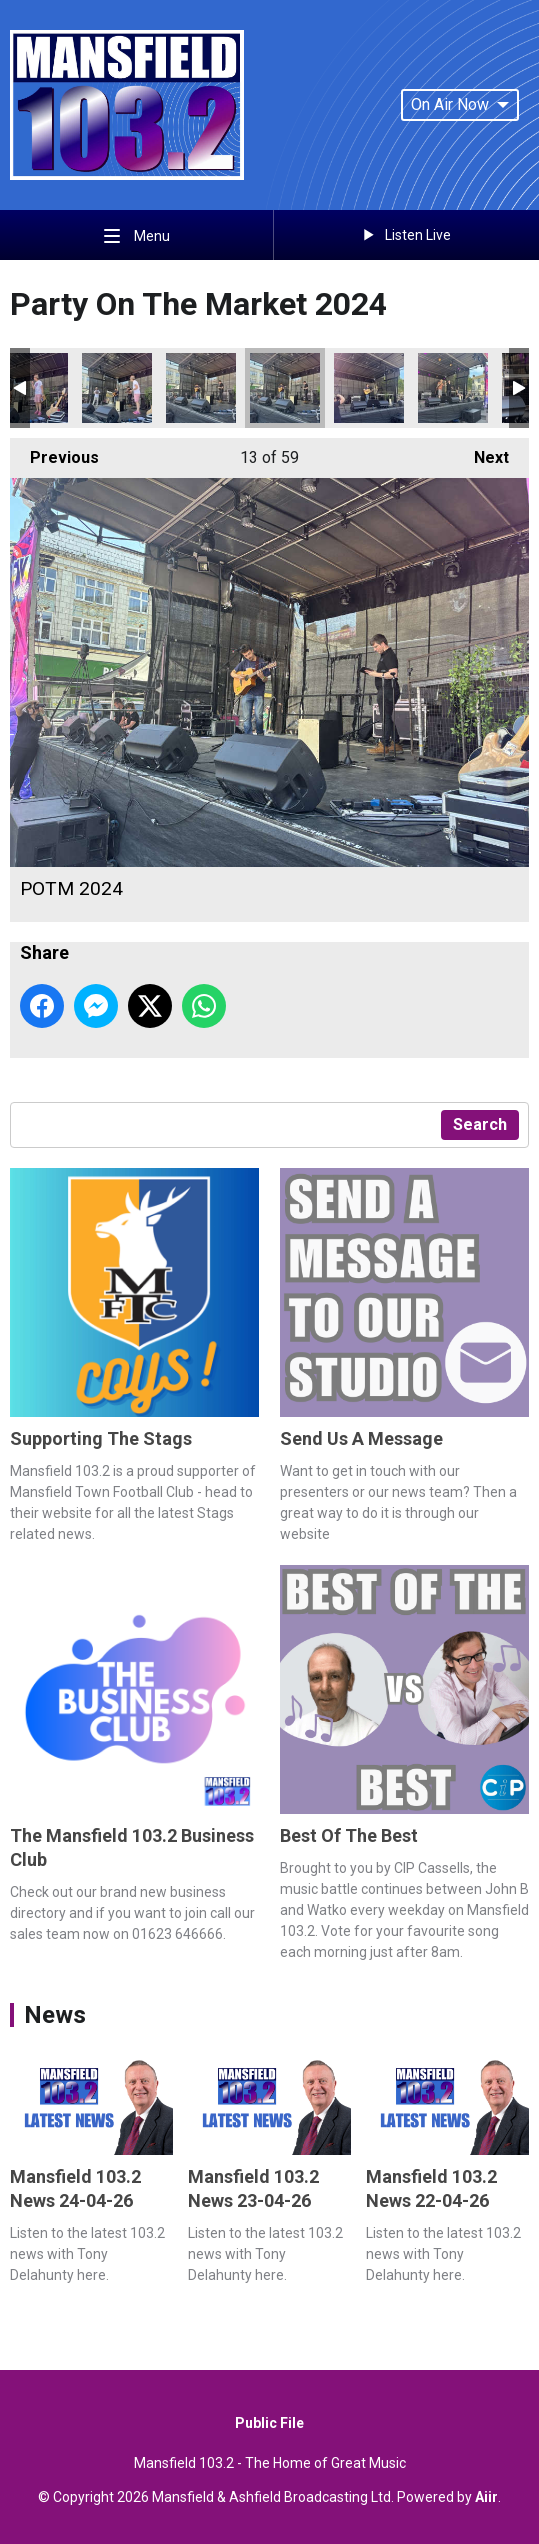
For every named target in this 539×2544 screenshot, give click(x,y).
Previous (54, 452)
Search (480, 1124)
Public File (269, 2423)
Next (481, 452)
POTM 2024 (117, 388)
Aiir (486, 2497)
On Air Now (460, 104)
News (55, 2015)
